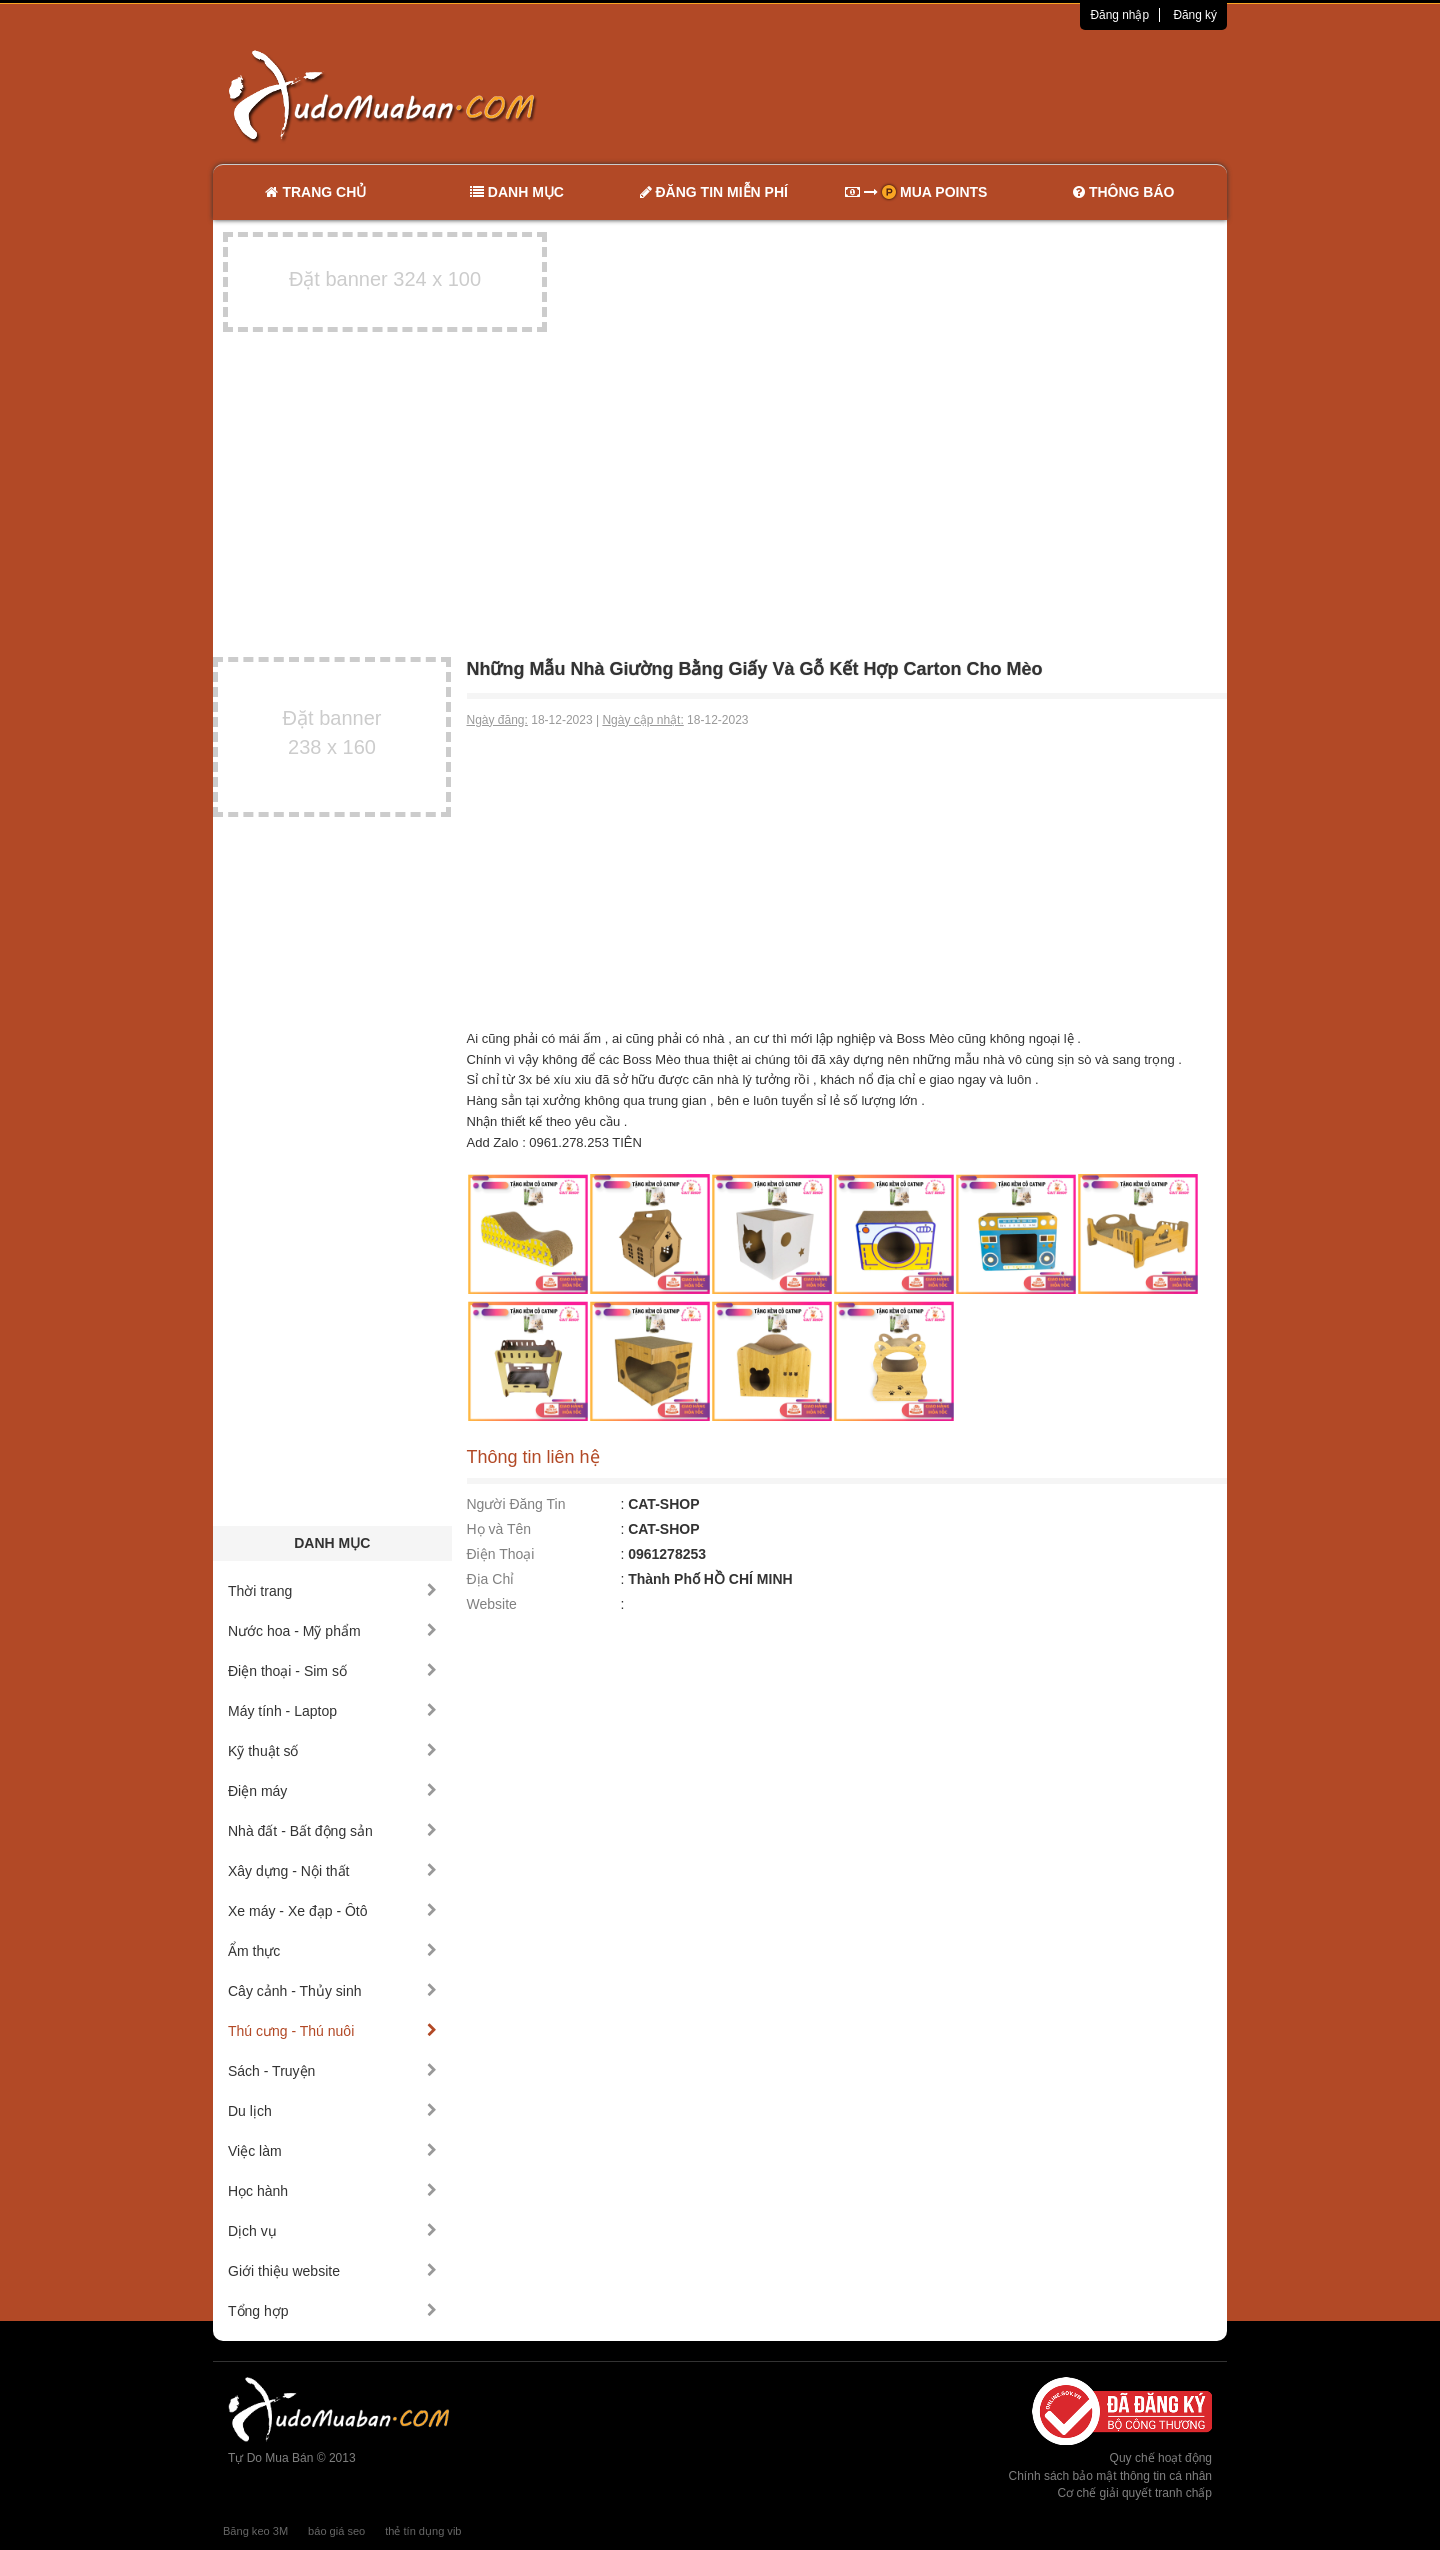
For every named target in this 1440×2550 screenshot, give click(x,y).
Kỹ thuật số (332, 1751)
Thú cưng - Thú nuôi (332, 2031)
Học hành (332, 2191)
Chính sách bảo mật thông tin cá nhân (1110, 2476)
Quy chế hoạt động (1161, 2458)
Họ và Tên (499, 1529)
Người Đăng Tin (516, 1504)
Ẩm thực (332, 1951)
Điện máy (332, 1791)
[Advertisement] (931, 95)
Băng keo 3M (255, 2531)
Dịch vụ (332, 2231)
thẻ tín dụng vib (423, 2531)
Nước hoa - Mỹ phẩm (332, 1631)
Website (492, 1604)
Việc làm (332, 2151)
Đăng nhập (1119, 15)
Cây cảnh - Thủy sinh (332, 1991)
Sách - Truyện (332, 2071)
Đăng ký (1195, 15)
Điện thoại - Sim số (332, 1671)
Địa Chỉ (491, 1579)
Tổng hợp (332, 2311)
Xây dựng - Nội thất (332, 1871)
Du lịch (332, 2111)
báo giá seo (336, 2531)
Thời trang (332, 1591)
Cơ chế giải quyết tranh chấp (1135, 2493)
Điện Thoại (501, 1554)
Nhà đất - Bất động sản (332, 1831)
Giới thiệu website (332, 2271)
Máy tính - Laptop (332, 1711)
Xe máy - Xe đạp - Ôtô (332, 1911)
